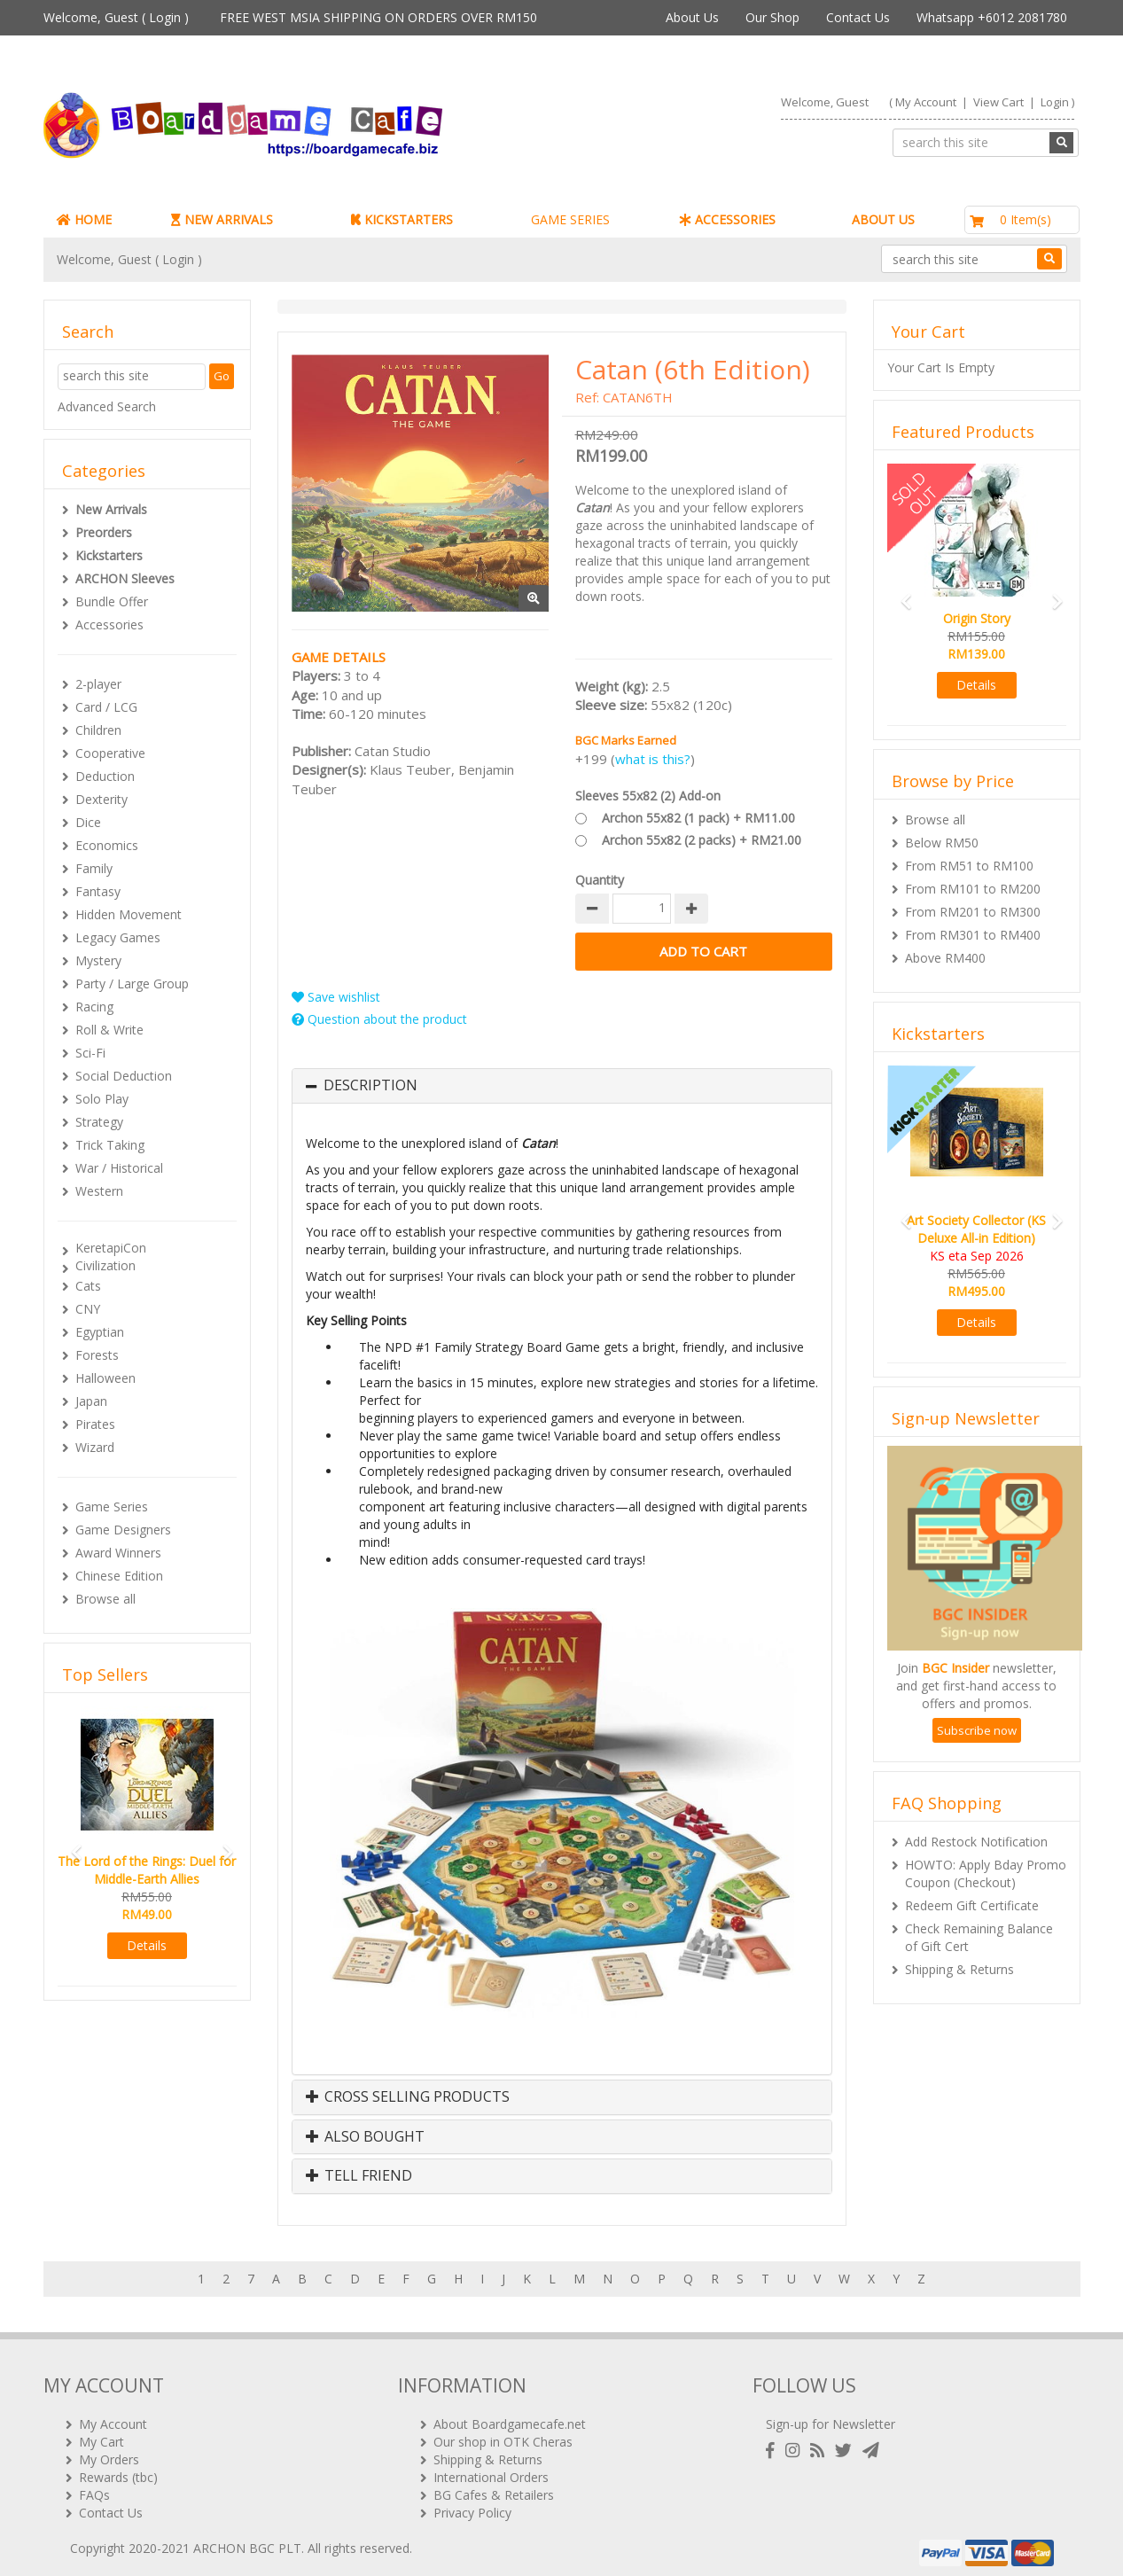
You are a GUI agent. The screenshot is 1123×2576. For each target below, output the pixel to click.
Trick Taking (109, 1144)
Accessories (109, 624)
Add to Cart (703, 952)
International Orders (491, 2469)
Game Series (111, 1506)
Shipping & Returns (959, 1969)
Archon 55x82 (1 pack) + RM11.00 (698, 817)
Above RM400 (945, 957)
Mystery (98, 960)
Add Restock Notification (976, 1841)
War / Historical (119, 1167)
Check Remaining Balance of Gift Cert (979, 1937)
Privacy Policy (472, 2504)
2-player (98, 683)
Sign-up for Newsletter (830, 2416)
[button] (71, 1844)
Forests (97, 1355)
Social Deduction (123, 1075)
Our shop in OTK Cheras (503, 2433)
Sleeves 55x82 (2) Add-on (648, 795)
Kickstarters (109, 555)
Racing (94, 1006)
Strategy (99, 1121)
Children (98, 730)
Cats (88, 1285)
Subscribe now (977, 1730)
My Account (925, 102)
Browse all (105, 1598)
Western (99, 1191)
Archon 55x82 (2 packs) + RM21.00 (701, 839)
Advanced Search (107, 406)
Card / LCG (106, 707)
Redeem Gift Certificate (972, 1905)
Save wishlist (336, 996)
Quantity (599, 879)
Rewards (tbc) (118, 2469)
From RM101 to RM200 (973, 888)
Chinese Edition (119, 1575)
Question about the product (379, 1019)
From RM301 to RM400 (973, 934)
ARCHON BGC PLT (247, 2540)
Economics (106, 845)
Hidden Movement (128, 914)
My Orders (109, 2451)
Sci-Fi (90, 1052)
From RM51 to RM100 (969, 865)
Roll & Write (109, 1029)
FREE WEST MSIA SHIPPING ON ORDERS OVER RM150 (378, 17)
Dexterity (101, 799)
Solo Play (102, 1098)
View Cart (998, 102)
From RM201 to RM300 (973, 911)
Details (147, 1945)
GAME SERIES (570, 219)
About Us (692, 17)
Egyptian (99, 1331)
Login (165, 17)
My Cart (101, 2433)
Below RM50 (942, 842)
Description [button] (370, 1086)
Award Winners (118, 1552)
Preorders (103, 532)
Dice (88, 822)
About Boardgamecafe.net (509, 2416)
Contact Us (858, 17)
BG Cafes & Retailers (493, 2486)
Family (94, 868)
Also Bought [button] (365, 2137)
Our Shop (772, 17)
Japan (91, 1401)
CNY (87, 1308)
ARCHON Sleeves (125, 578)
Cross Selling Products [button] (408, 2097)
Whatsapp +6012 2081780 (991, 17)
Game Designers (123, 1529)
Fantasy (98, 891)
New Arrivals (111, 509)
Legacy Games (117, 937)
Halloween (105, 1378)
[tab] (561, 1086)
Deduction (105, 776)
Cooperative (110, 753)
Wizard (94, 1447)
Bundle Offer (111, 601)
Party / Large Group (132, 983)
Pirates (95, 1424)
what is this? (652, 759)
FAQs (94, 2486)
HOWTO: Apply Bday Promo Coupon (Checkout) (985, 1873)
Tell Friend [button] (359, 2176)
